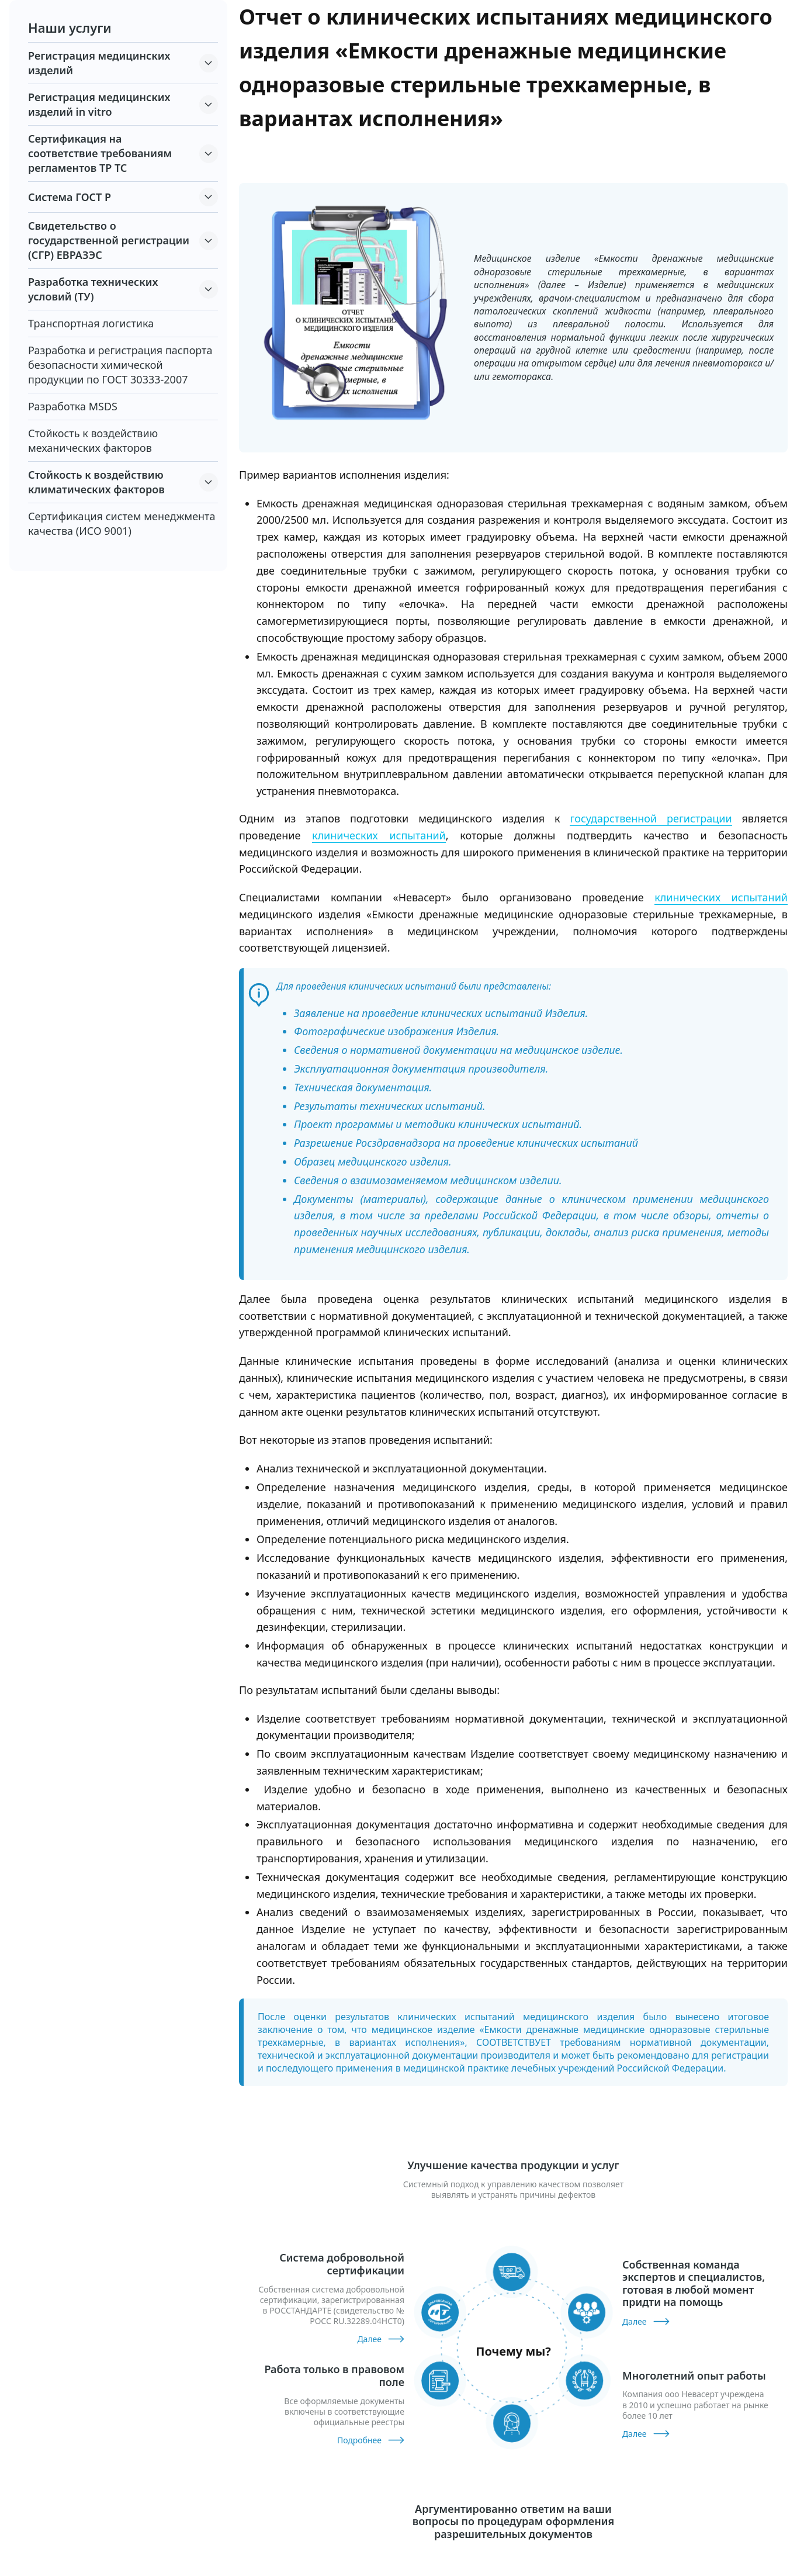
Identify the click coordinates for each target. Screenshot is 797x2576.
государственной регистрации (651, 818)
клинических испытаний (379, 835)
